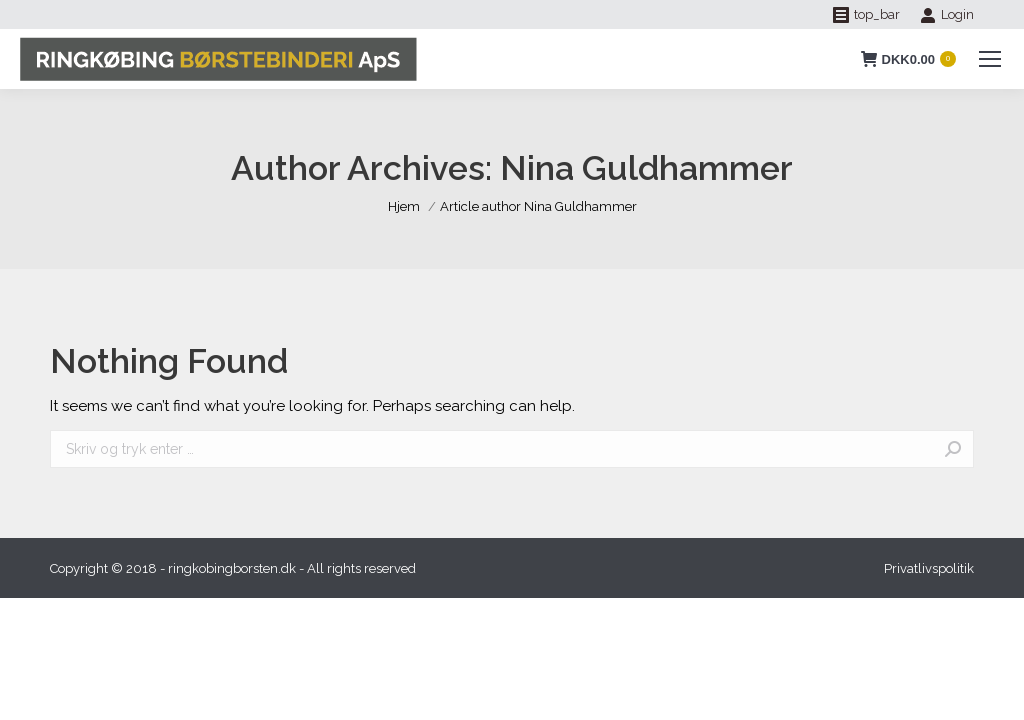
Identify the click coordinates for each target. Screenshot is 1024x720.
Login (947, 15)
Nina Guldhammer (646, 168)
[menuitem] (929, 568)
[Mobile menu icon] (990, 59)
